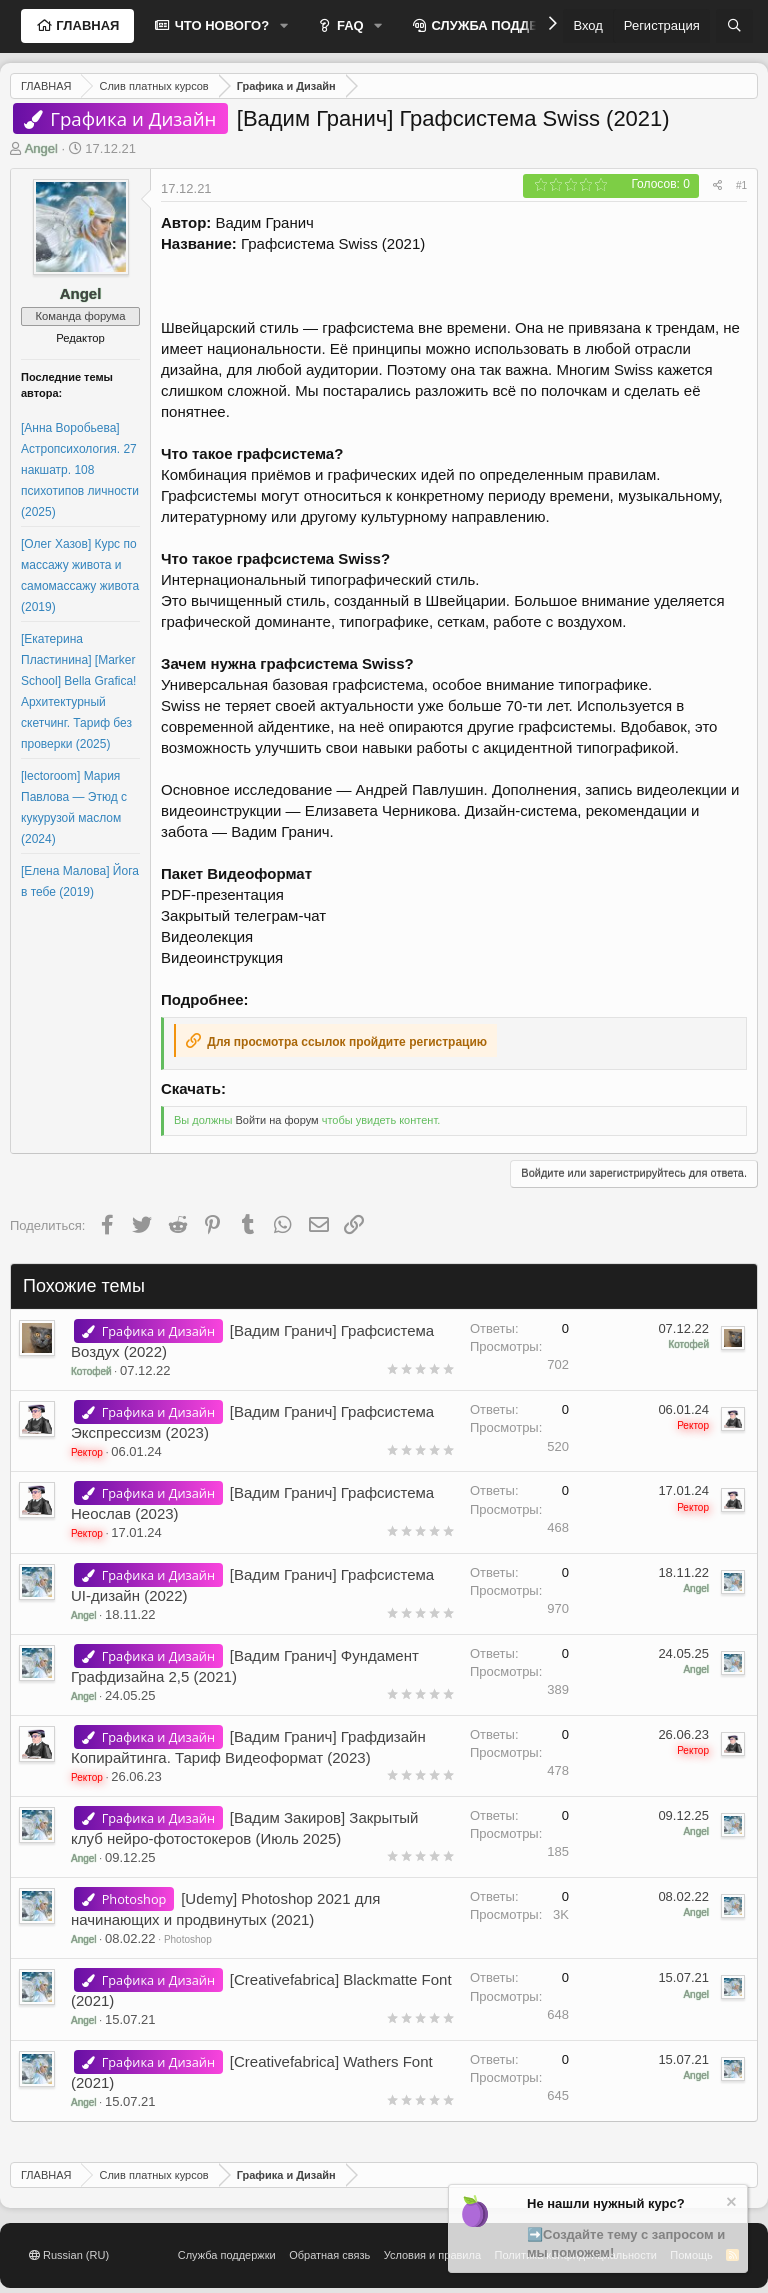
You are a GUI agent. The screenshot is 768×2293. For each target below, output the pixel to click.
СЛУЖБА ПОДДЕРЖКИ (502, 25)
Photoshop (188, 1939)
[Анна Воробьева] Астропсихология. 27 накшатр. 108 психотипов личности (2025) (80, 470)
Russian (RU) (69, 2255)
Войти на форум (276, 1120)
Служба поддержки (227, 2255)
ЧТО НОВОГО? (220, 25)
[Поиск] (734, 26)
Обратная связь (329, 2255)
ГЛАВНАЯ (86, 25)
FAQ (348, 25)
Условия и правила (432, 2255)
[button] (284, 26)
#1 (741, 185)
